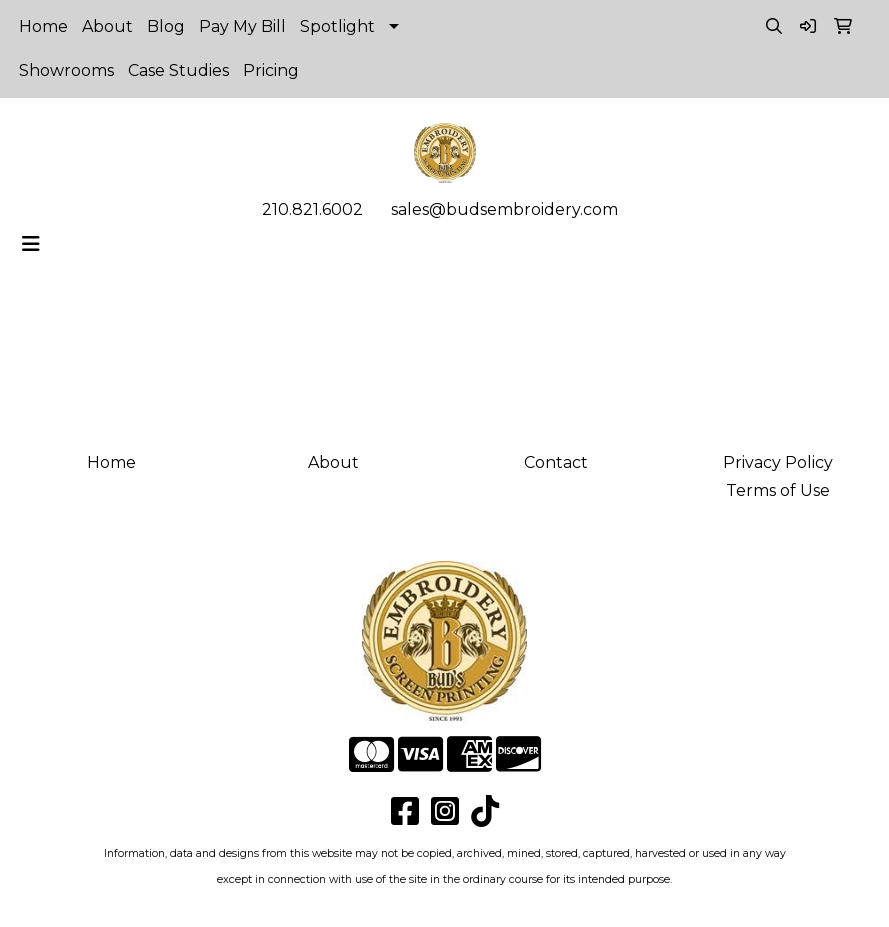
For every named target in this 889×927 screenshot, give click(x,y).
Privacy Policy (778, 462)
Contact (556, 462)
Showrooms (66, 70)
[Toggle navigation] (31, 244)
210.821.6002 (312, 209)
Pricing (271, 70)
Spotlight (337, 26)
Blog (166, 26)
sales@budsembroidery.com (504, 209)
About (107, 26)
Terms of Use (778, 490)
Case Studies (178, 70)
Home (43, 26)
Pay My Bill (242, 26)
